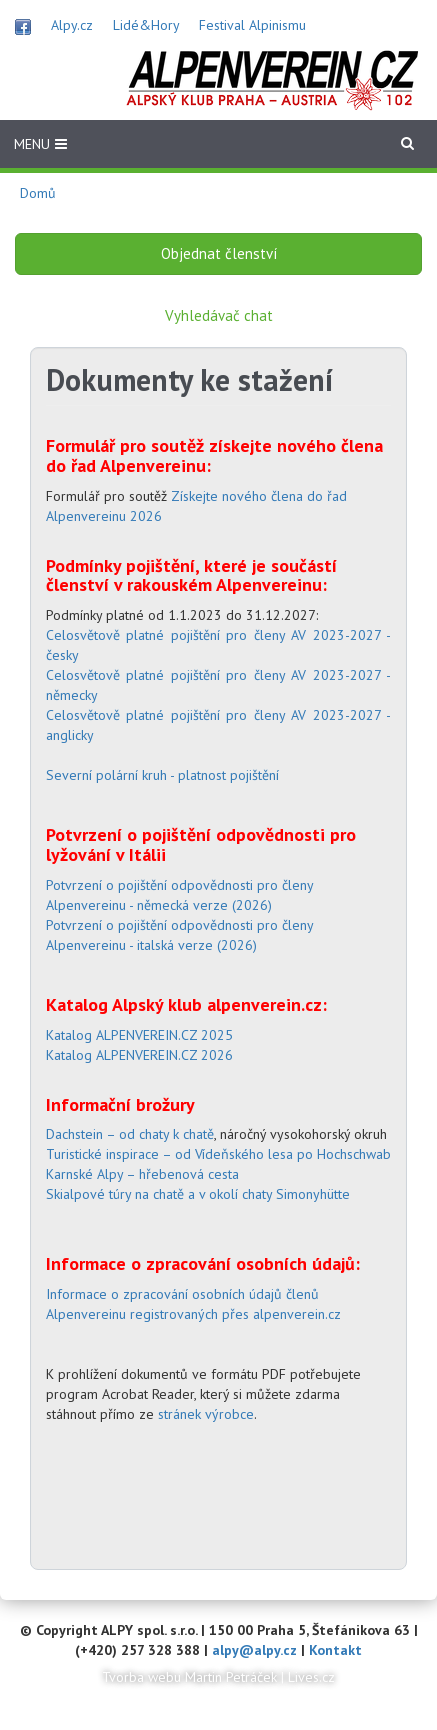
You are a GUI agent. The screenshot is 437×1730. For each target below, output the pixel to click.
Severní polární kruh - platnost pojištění (162, 775)
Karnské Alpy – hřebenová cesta (142, 1174)
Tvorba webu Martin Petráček (189, 1677)
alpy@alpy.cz (254, 1650)
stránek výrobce (206, 1414)
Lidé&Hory (146, 25)
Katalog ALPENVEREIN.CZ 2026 (139, 1055)
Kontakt (335, 1650)
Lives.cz (311, 1677)
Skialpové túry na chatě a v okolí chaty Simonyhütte (198, 1194)
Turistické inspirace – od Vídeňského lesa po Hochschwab (218, 1154)
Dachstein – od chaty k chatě (130, 1134)
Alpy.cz (72, 25)
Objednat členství (219, 253)
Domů (38, 193)
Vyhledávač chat (219, 315)
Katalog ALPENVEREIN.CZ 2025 (139, 1035)
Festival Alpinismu (252, 25)
